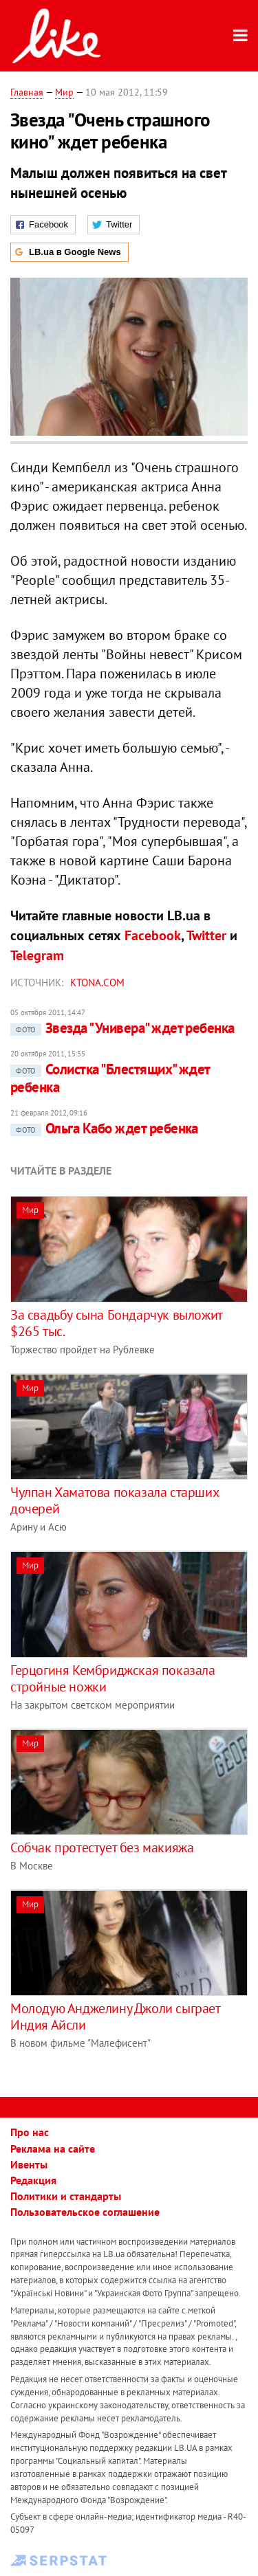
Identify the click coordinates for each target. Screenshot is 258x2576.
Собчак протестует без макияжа (101, 1847)
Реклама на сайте (52, 2148)
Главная (26, 92)
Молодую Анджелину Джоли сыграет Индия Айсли (115, 2016)
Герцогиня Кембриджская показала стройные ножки (112, 1678)
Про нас (29, 2132)
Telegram (37, 955)
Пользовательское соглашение (85, 2212)
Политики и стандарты (65, 2196)
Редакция (33, 2180)
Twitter (206, 935)
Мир (64, 92)
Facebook (153, 935)
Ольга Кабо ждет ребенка (104, 1128)
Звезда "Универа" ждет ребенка (122, 1028)
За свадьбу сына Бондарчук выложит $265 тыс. (116, 1323)
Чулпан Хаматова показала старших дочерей (114, 1500)
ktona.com (97, 982)
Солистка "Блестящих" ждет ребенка (110, 1078)
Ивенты (28, 2164)
